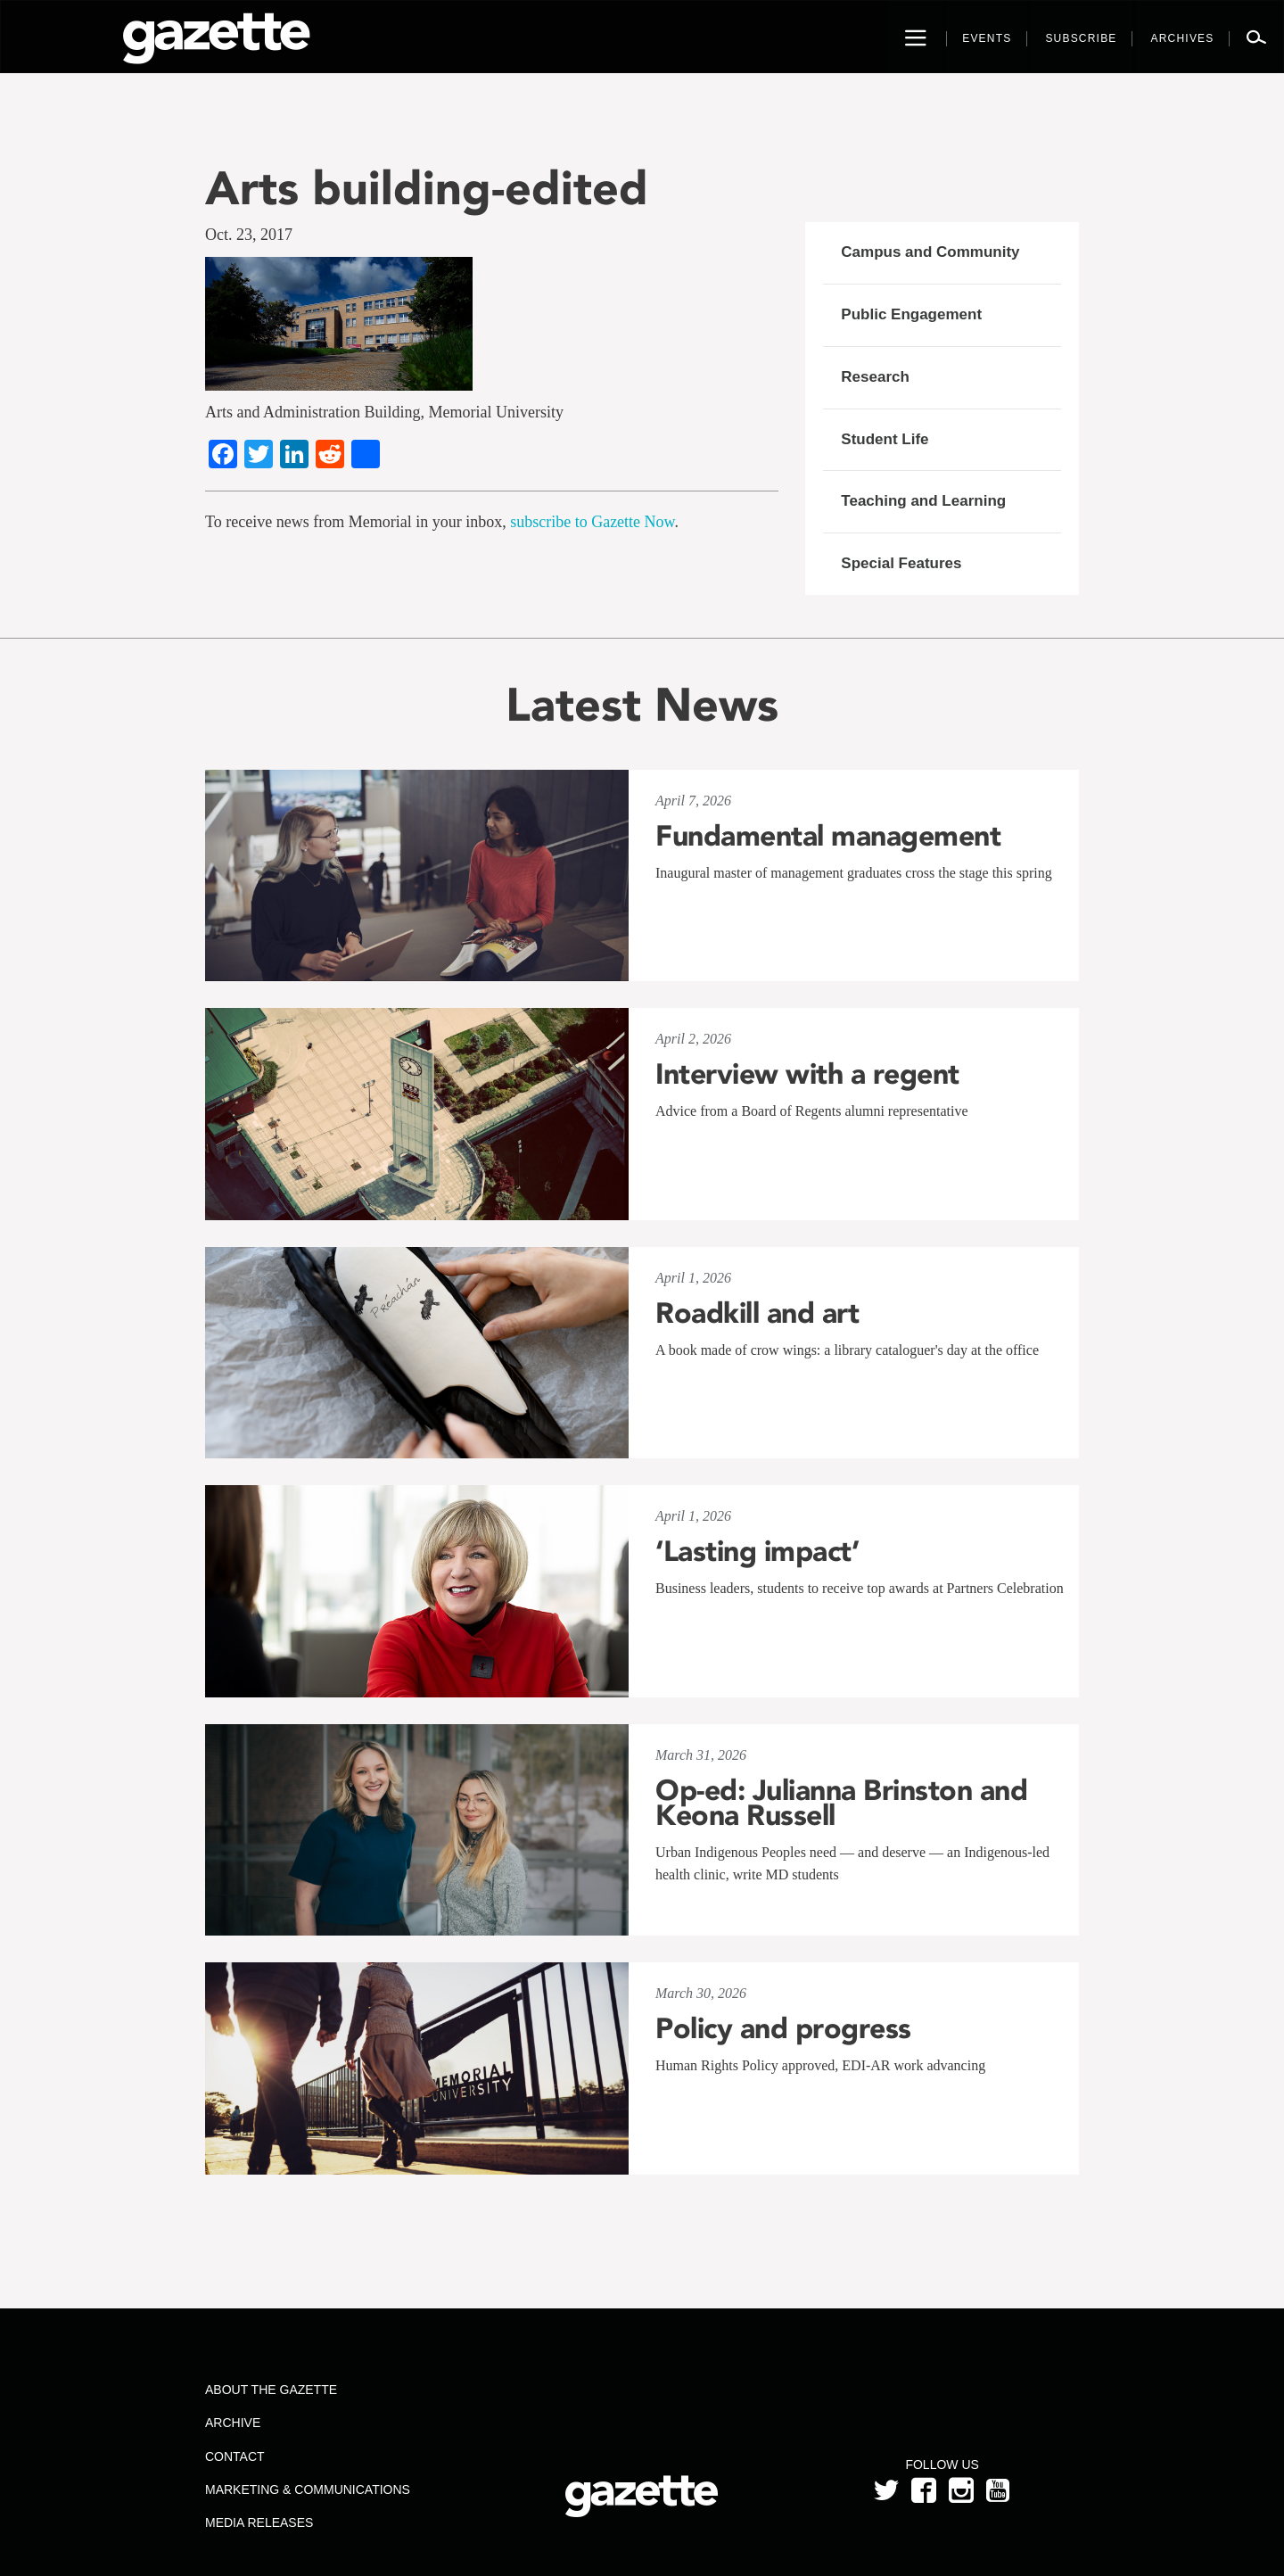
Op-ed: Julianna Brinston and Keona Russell (841, 1803)
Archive (232, 2422)
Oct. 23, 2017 (248, 235)
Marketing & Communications (307, 2489)
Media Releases (259, 2522)
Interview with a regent (807, 1073)
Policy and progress (783, 2028)
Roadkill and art (757, 1312)
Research (875, 376)
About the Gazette (271, 2389)
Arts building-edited (426, 187)
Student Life (884, 439)
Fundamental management (827, 835)
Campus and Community (930, 252)
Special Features (901, 563)
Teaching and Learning (923, 500)
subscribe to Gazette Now (592, 522)
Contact (235, 2456)
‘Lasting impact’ (757, 1551)
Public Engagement (911, 314)
